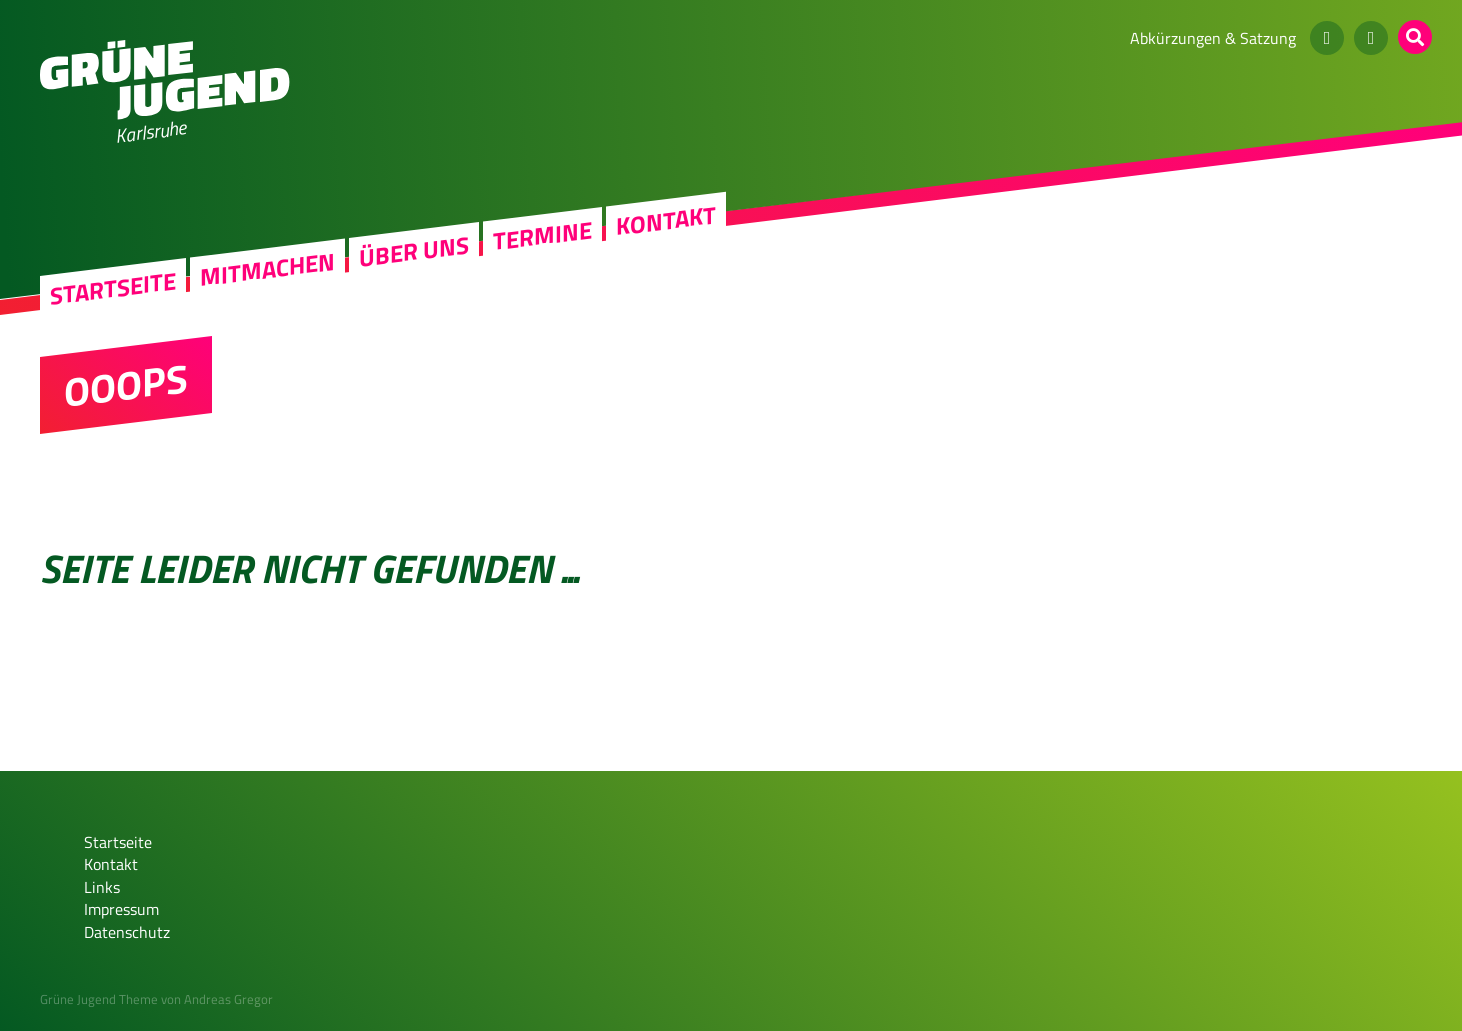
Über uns (414, 252)
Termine (542, 236)
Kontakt (666, 220)
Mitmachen (267, 269)
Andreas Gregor (228, 999)
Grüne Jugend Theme (99, 999)
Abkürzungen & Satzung (1213, 38)
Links (102, 887)
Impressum (121, 909)
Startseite (113, 288)
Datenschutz (127, 932)
